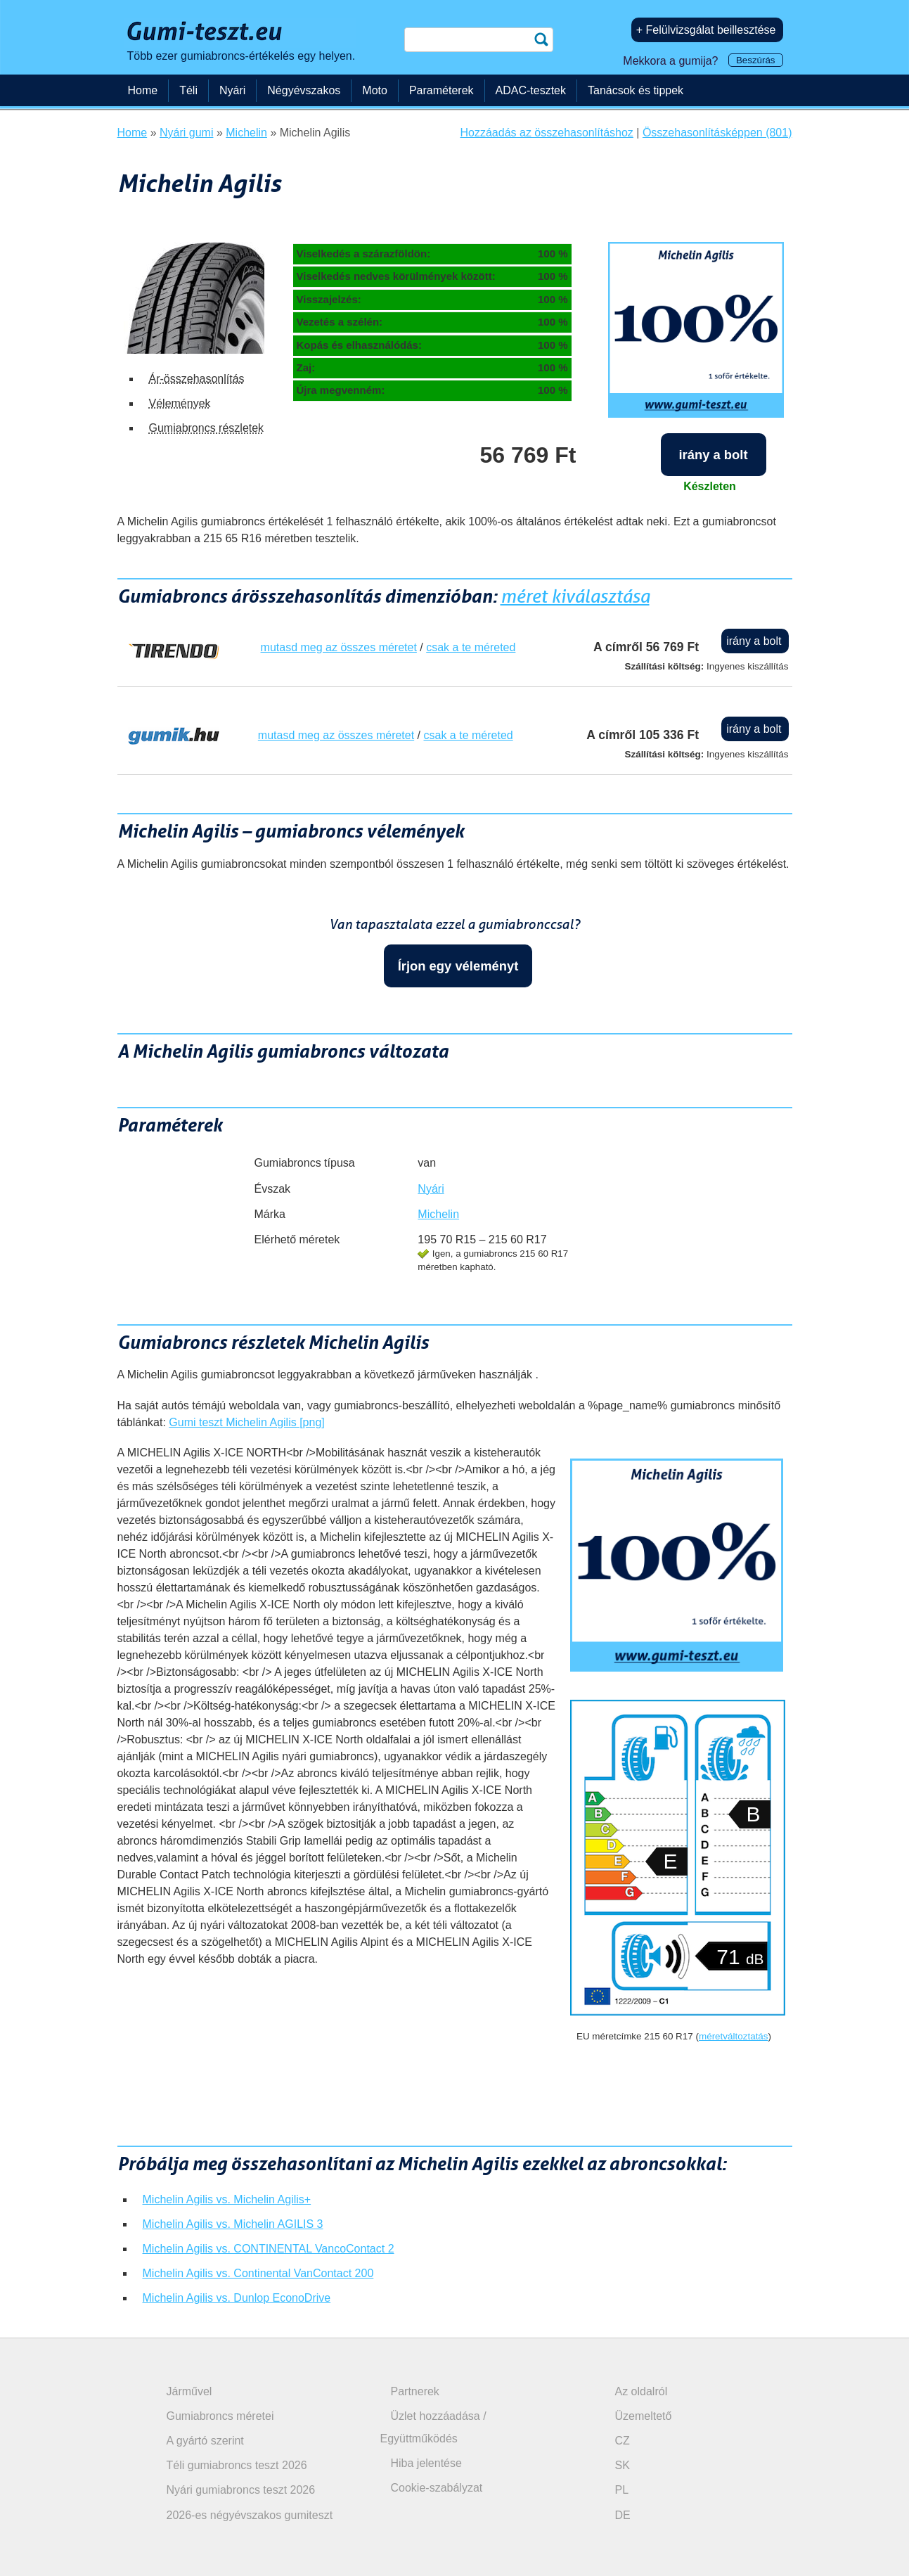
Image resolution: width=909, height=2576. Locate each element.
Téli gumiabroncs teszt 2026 (237, 2465)
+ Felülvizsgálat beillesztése (706, 30)
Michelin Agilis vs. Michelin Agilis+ (227, 2199)
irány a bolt (712, 454)
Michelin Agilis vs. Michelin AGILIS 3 (233, 2224)
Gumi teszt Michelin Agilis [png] (246, 1422)
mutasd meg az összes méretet (339, 647)
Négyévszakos (303, 90)
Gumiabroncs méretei (220, 2416)
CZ (622, 2441)
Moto (374, 90)
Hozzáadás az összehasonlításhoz (546, 133)
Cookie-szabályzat (437, 2488)
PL (622, 2490)
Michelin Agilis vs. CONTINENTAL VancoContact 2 (268, 2249)
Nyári (431, 1189)
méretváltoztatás (733, 2036)
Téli (188, 90)
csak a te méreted (470, 647)
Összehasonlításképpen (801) (717, 133)
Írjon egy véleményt (458, 966)
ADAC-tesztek (531, 90)
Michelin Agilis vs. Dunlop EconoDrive (237, 2298)
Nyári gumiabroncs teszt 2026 (241, 2490)
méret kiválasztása (575, 596)
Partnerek (415, 2391)
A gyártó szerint (205, 2441)
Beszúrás (755, 60)
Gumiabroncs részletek (206, 428)
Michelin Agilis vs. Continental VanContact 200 (258, 2273)
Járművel (189, 2391)
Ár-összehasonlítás (197, 379)
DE (623, 2515)
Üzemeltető (643, 2416)
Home (143, 90)
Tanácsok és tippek (635, 90)
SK (622, 2465)
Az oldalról (641, 2391)
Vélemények (180, 403)
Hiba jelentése (426, 2463)
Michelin (438, 1214)
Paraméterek (441, 90)
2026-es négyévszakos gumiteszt (250, 2515)
